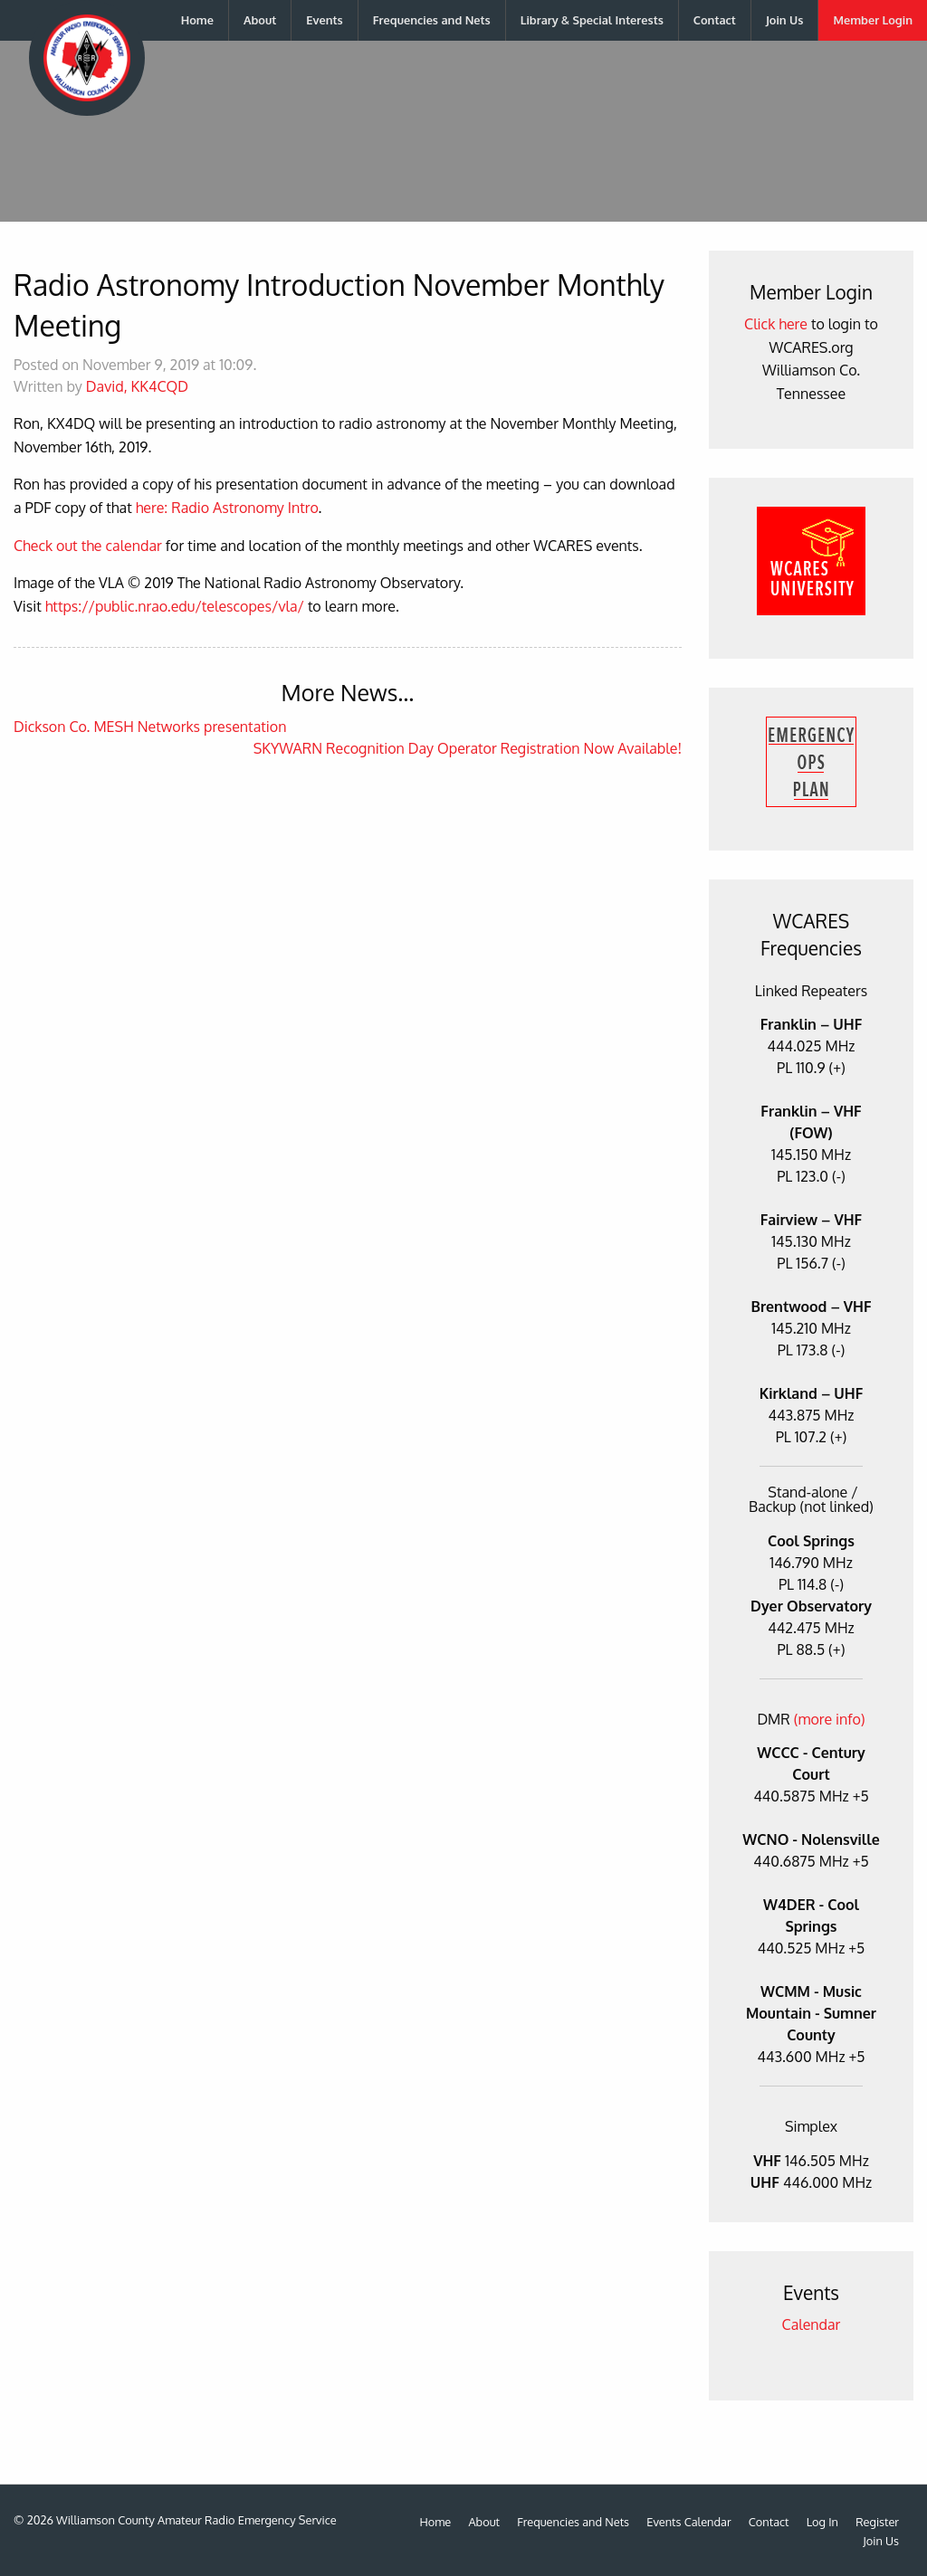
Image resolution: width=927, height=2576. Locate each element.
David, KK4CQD (137, 386)
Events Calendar (688, 2522)
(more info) (829, 1719)
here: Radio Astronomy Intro (227, 508)
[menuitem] (198, 20)
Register (877, 2522)
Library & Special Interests (592, 20)
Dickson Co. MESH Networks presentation (150, 727)
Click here (776, 324)
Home (197, 20)
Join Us (785, 20)
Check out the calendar (88, 546)
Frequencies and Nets (432, 20)
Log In (822, 2522)
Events (324, 20)
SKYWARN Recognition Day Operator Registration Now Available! (467, 748)
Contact (714, 20)
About (260, 20)
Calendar (811, 2324)
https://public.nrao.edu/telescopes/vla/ (174, 606)
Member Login (873, 20)
